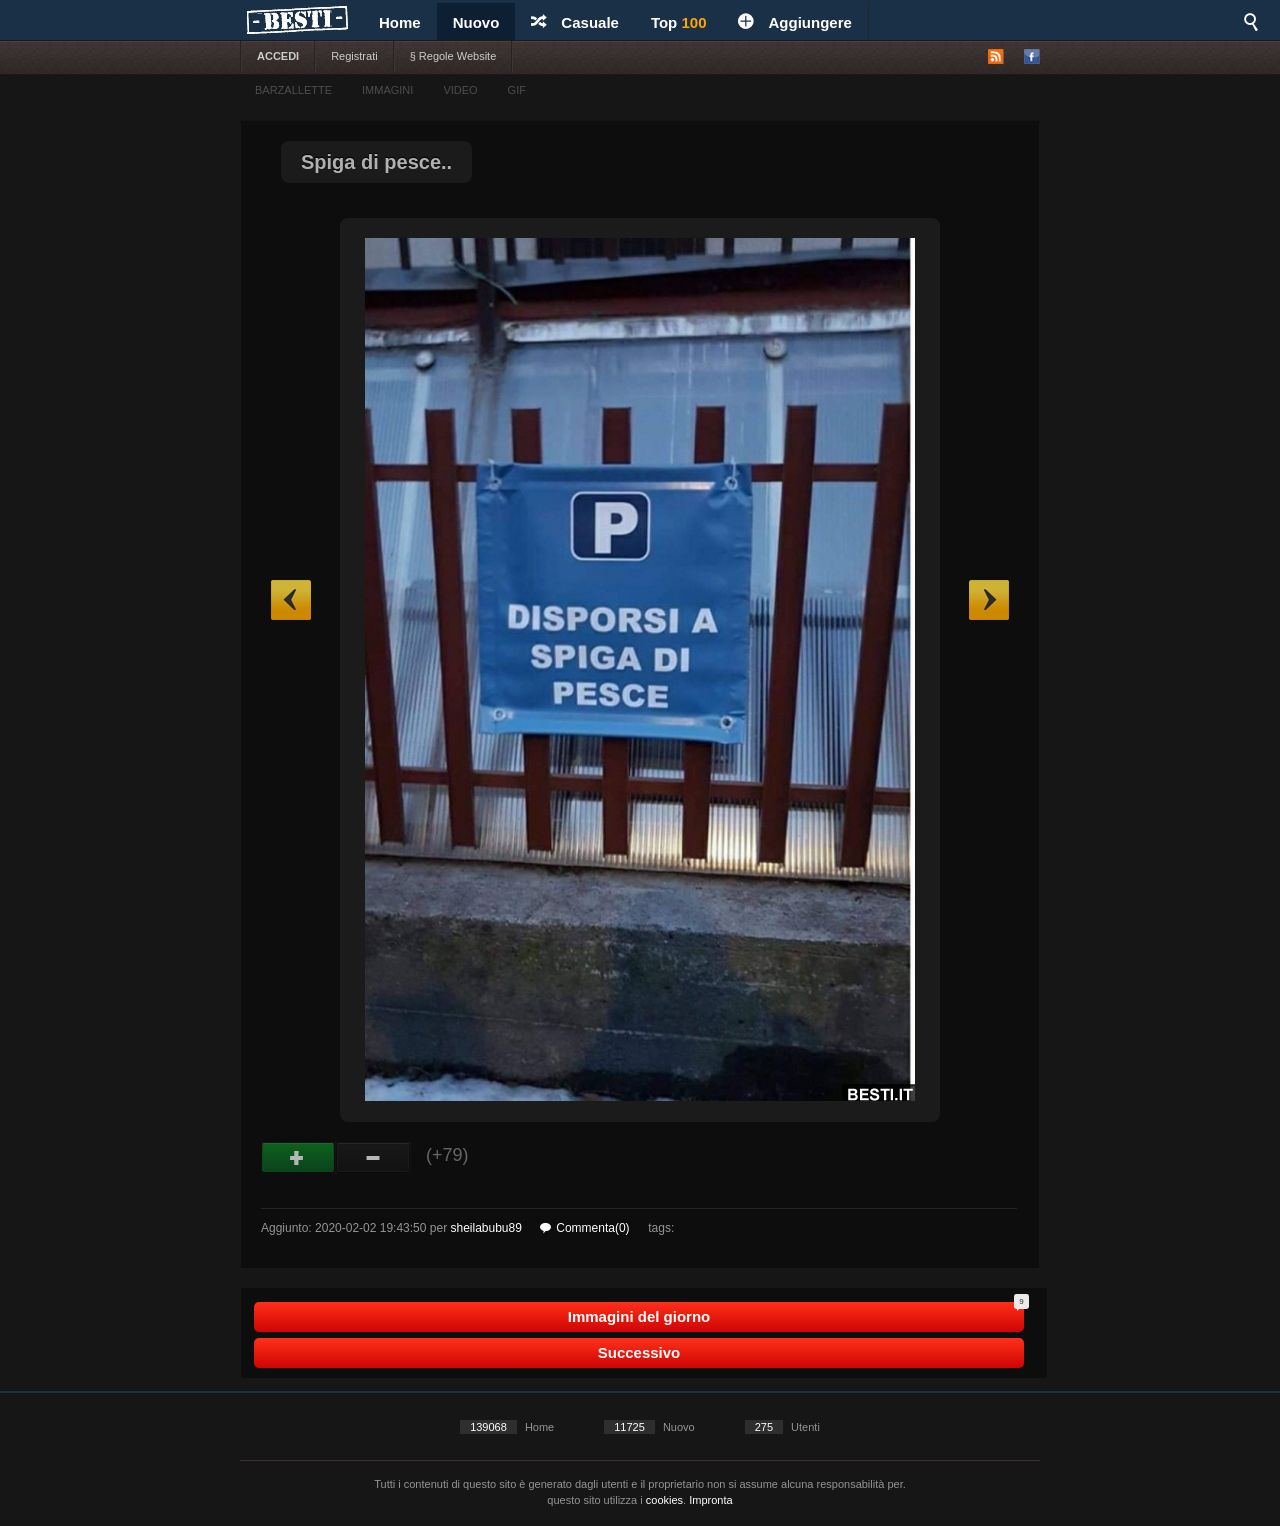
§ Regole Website (453, 56)
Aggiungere (794, 22)
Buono (298, 1158)
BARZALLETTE (293, 90)
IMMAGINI (387, 90)
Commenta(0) (584, 1228)
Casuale (575, 22)
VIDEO (460, 90)
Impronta (710, 1500)
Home (400, 22)
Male (373, 1158)
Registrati (354, 56)
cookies (664, 1500)
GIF (517, 90)
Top (679, 22)
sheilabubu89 (485, 1228)
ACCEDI (278, 56)
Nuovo (476, 22)
